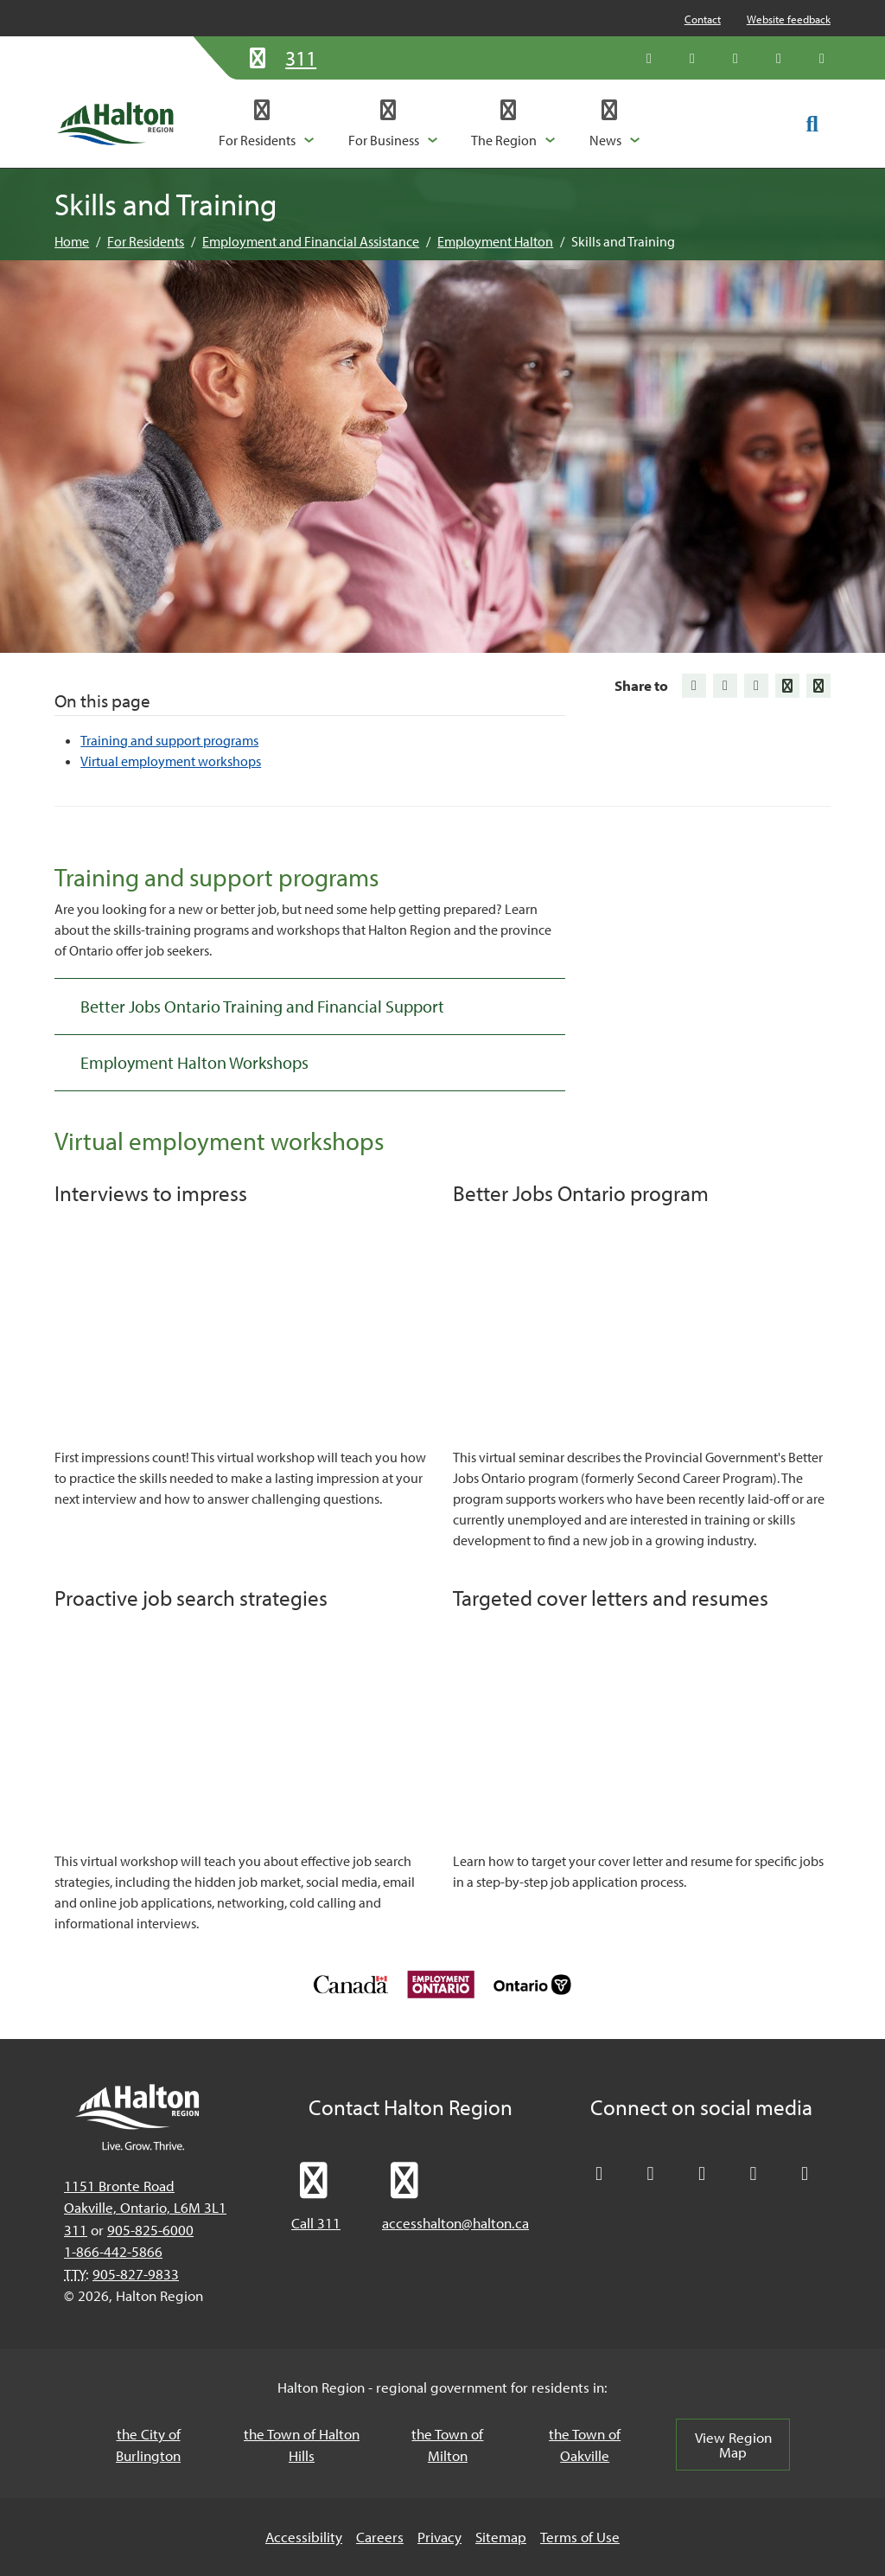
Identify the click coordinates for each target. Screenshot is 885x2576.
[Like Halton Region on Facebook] (692, 58)
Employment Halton (495, 241)
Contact (702, 19)
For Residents (145, 241)
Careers (380, 2537)
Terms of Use (580, 2537)
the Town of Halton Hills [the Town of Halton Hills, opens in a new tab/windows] (302, 2445)
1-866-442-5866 (113, 2251)
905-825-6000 (150, 2230)
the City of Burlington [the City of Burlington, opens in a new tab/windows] (148, 2445)
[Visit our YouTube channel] (778, 58)
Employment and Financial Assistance (310, 241)
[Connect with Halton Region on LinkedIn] (735, 58)
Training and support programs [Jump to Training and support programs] (169, 740)
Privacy (439, 2537)
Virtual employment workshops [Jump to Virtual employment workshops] (170, 761)
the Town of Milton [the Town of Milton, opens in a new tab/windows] (447, 2445)
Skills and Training (623, 241)
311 (75, 2230)
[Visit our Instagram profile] (822, 58)
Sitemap (500, 2537)
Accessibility (303, 2537)
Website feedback (789, 19)
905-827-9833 (135, 2274)
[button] (267, 123)
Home (71, 241)
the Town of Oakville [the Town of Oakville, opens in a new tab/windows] (585, 2445)
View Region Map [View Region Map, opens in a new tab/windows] (733, 2444)
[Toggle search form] (812, 123)
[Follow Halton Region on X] (649, 58)
